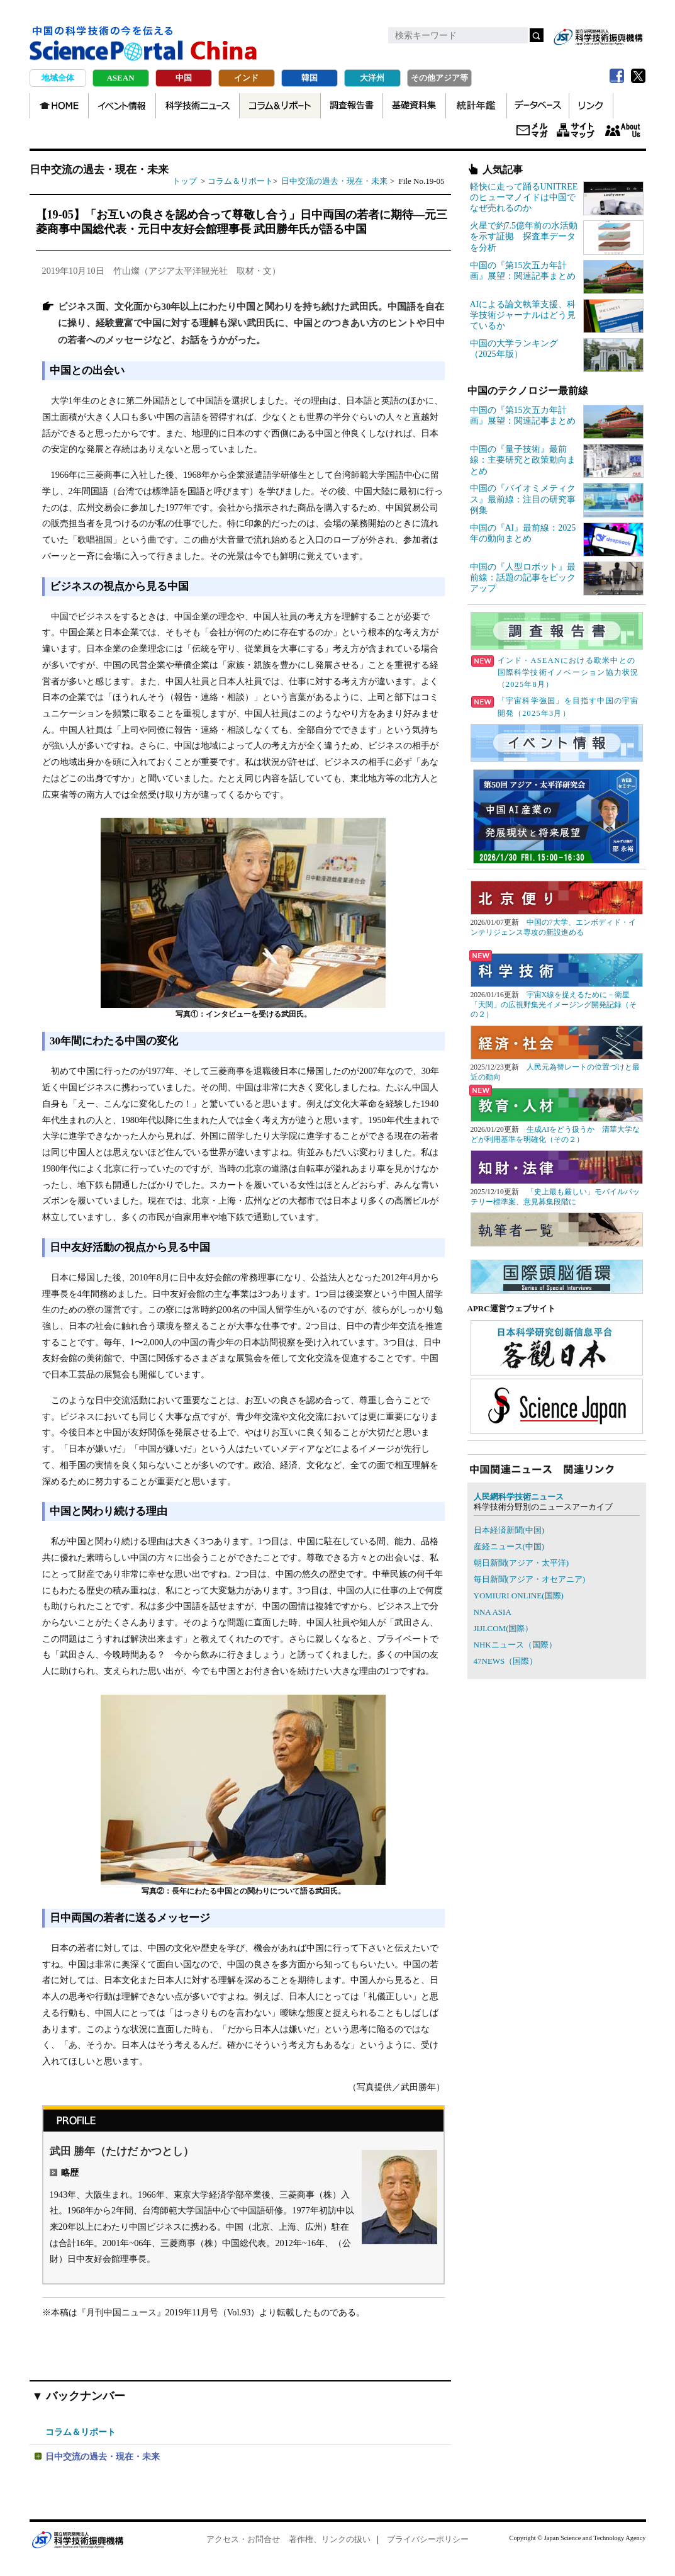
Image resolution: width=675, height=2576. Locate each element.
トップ (184, 181)
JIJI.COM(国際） (503, 1628)
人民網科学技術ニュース (519, 1496)
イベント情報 (122, 106)
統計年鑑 (476, 106)
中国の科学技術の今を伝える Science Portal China (143, 44)
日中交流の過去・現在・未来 (335, 181)
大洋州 (372, 77)
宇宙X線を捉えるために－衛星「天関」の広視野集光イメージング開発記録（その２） (554, 1004)
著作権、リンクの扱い (330, 2539)
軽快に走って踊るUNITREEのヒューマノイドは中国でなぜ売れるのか (524, 197)
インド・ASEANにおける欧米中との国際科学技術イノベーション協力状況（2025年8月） (555, 672)
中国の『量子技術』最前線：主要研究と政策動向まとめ (523, 459)
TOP (59, 106)
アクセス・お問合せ (243, 2539)
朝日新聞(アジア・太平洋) (521, 1563)
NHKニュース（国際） (515, 1644)
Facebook (617, 76)
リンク (591, 106)
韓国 (309, 77)
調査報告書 (351, 106)
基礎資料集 (414, 106)
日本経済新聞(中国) (509, 1530)
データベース (538, 106)
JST (77, 2539)
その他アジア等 (439, 77)
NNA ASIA (492, 1612)
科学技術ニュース (197, 106)
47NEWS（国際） (506, 1661)
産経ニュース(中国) (509, 1546)
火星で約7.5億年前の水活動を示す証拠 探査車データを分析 (524, 236)
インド (246, 77)
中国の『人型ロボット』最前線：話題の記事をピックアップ (523, 577)
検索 (537, 35)
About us (623, 131)
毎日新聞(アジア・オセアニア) (530, 1579)
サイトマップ (576, 131)
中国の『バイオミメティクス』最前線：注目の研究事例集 (523, 498)
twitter (638, 76)
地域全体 (58, 77)
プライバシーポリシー (428, 2539)
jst (598, 36)
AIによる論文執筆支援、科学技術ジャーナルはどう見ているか (523, 315)
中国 (184, 77)
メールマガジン (532, 131)
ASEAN (120, 77)
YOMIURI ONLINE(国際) (519, 1595)
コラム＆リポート (280, 106)
